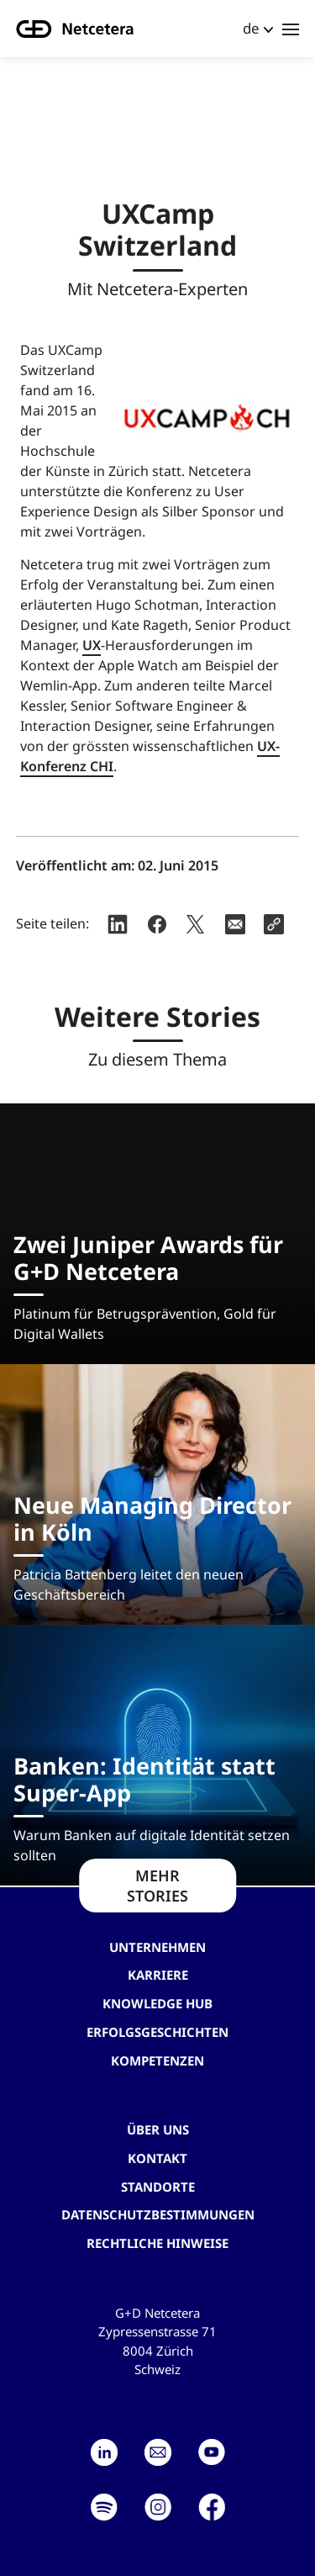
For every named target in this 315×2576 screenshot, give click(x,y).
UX (91, 645)
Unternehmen (157, 1947)
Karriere (158, 1974)
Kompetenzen (157, 2060)
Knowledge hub (157, 2003)
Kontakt (157, 2158)
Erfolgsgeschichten (157, 2031)
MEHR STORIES (157, 1885)
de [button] (251, 28)
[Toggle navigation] (290, 29)
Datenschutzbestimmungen (158, 2214)
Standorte (158, 2186)
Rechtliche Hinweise (157, 2243)
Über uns (158, 2129)
